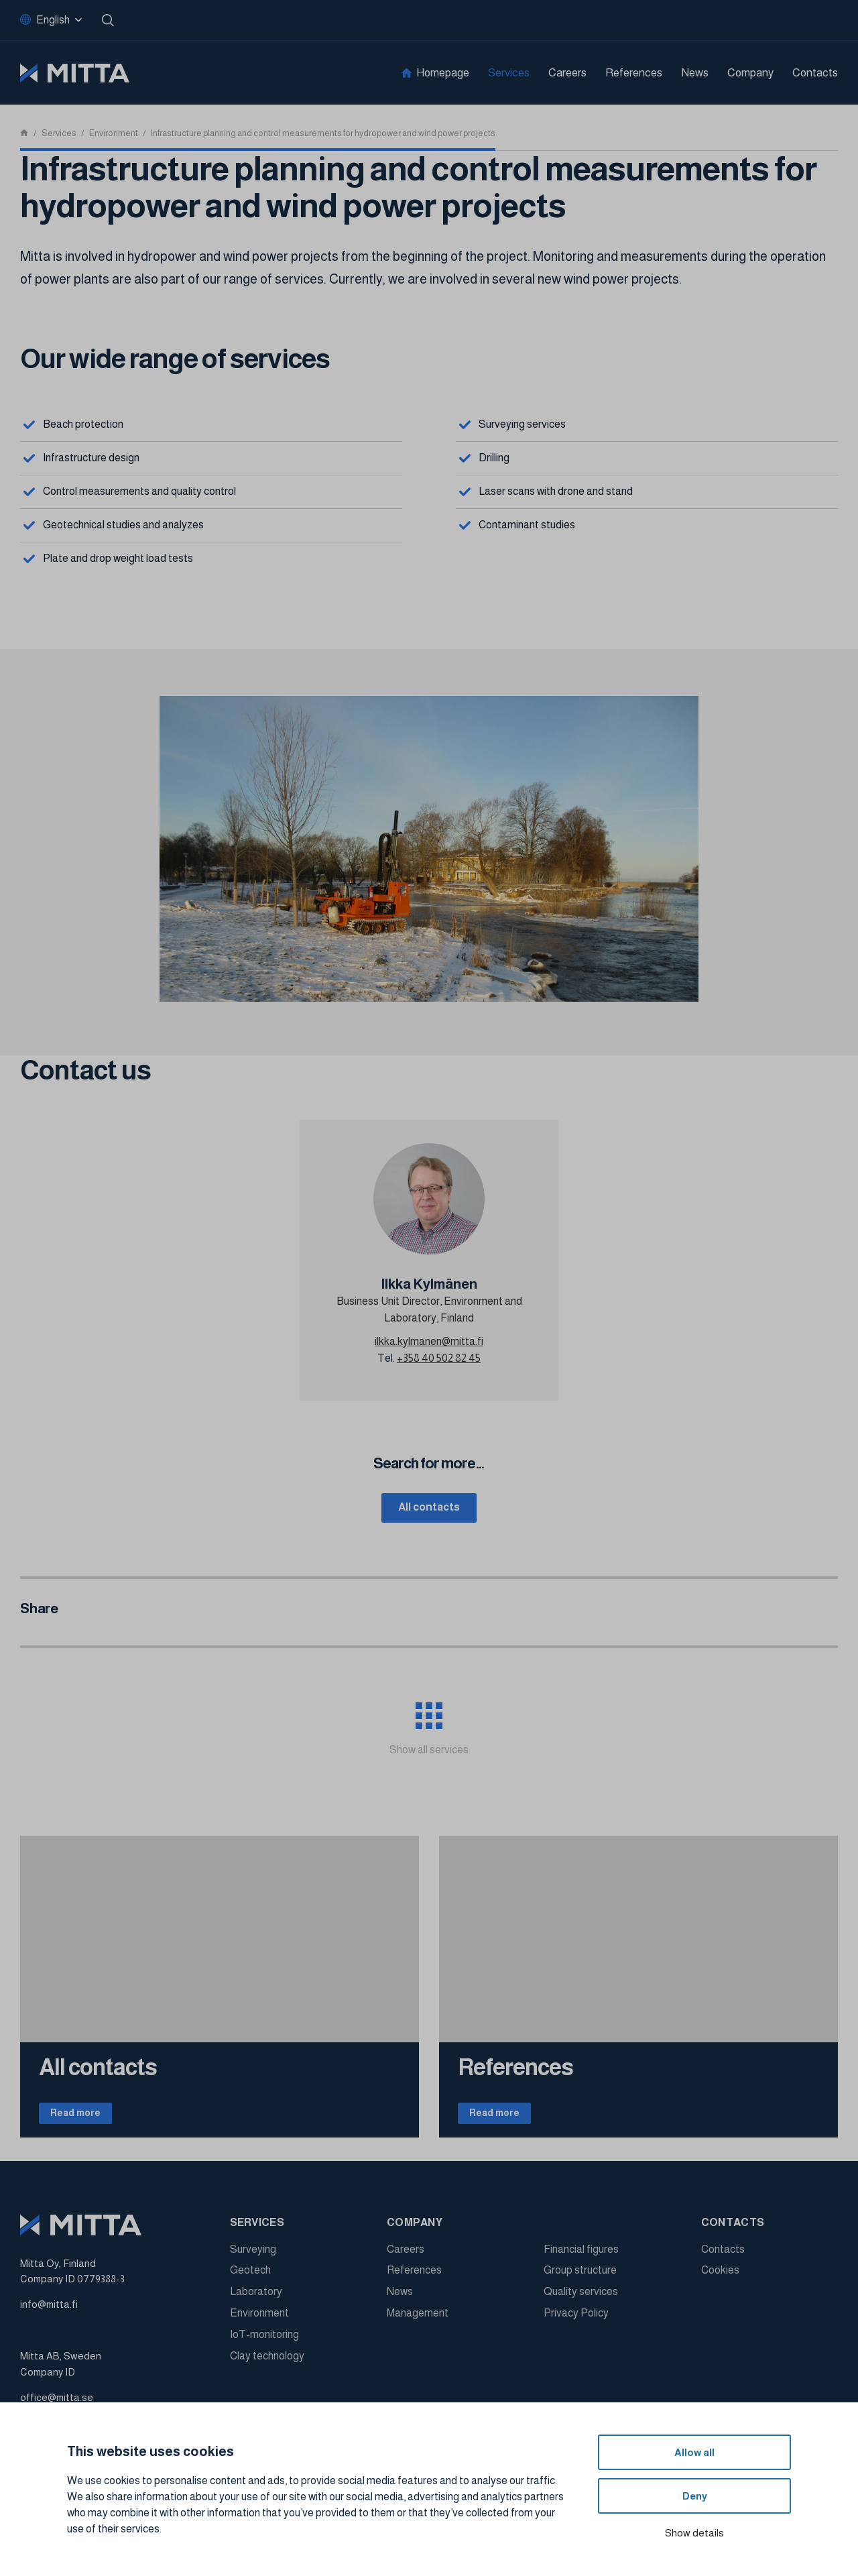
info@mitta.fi (49, 2313)
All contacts (429, 1509)
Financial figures (581, 2258)
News (695, 72)
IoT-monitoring (264, 2343)
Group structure (580, 2279)
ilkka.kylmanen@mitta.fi (429, 1341)
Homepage (442, 72)
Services (509, 72)
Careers (567, 72)
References (633, 72)
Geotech (250, 2279)
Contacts (815, 72)
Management (417, 2321)
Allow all (694, 2452)
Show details (694, 2532)
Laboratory (256, 2300)
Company (750, 72)
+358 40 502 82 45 (439, 1358)
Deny (694, 2496)
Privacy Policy (576, 2321)
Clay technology (267, 2364)
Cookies (720, 2279)
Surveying (253, 2258)
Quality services (581, 2300)
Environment (259, 2321)
